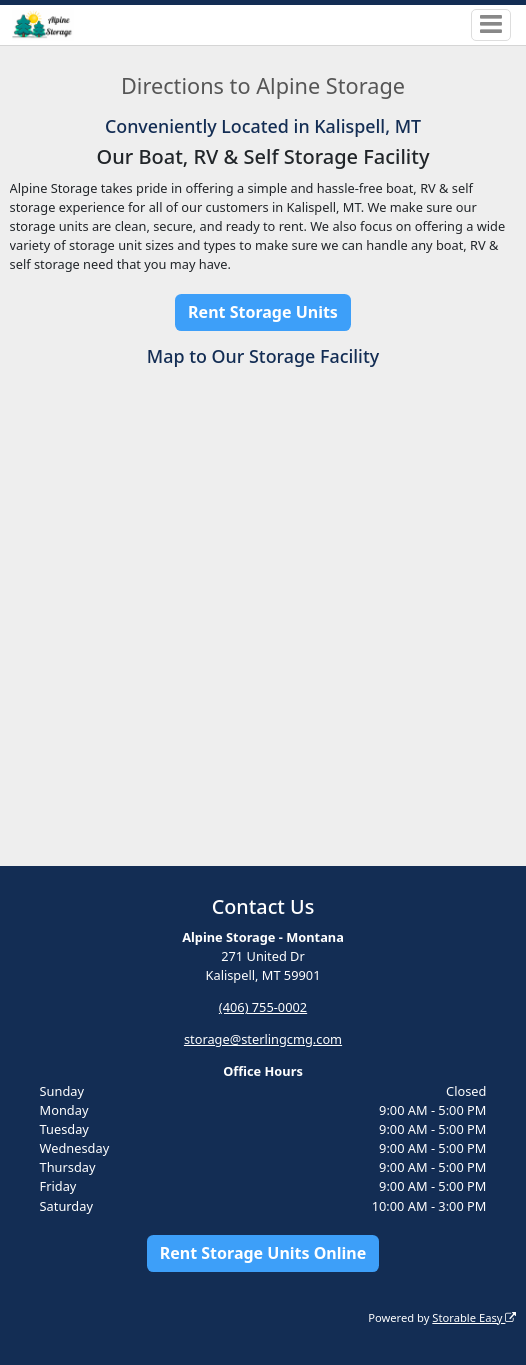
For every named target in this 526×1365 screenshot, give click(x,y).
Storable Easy (474, 1317)
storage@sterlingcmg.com (263, 1039)
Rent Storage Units (263, 312)
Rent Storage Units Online (263, 1253)
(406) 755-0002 (263, 1007)
